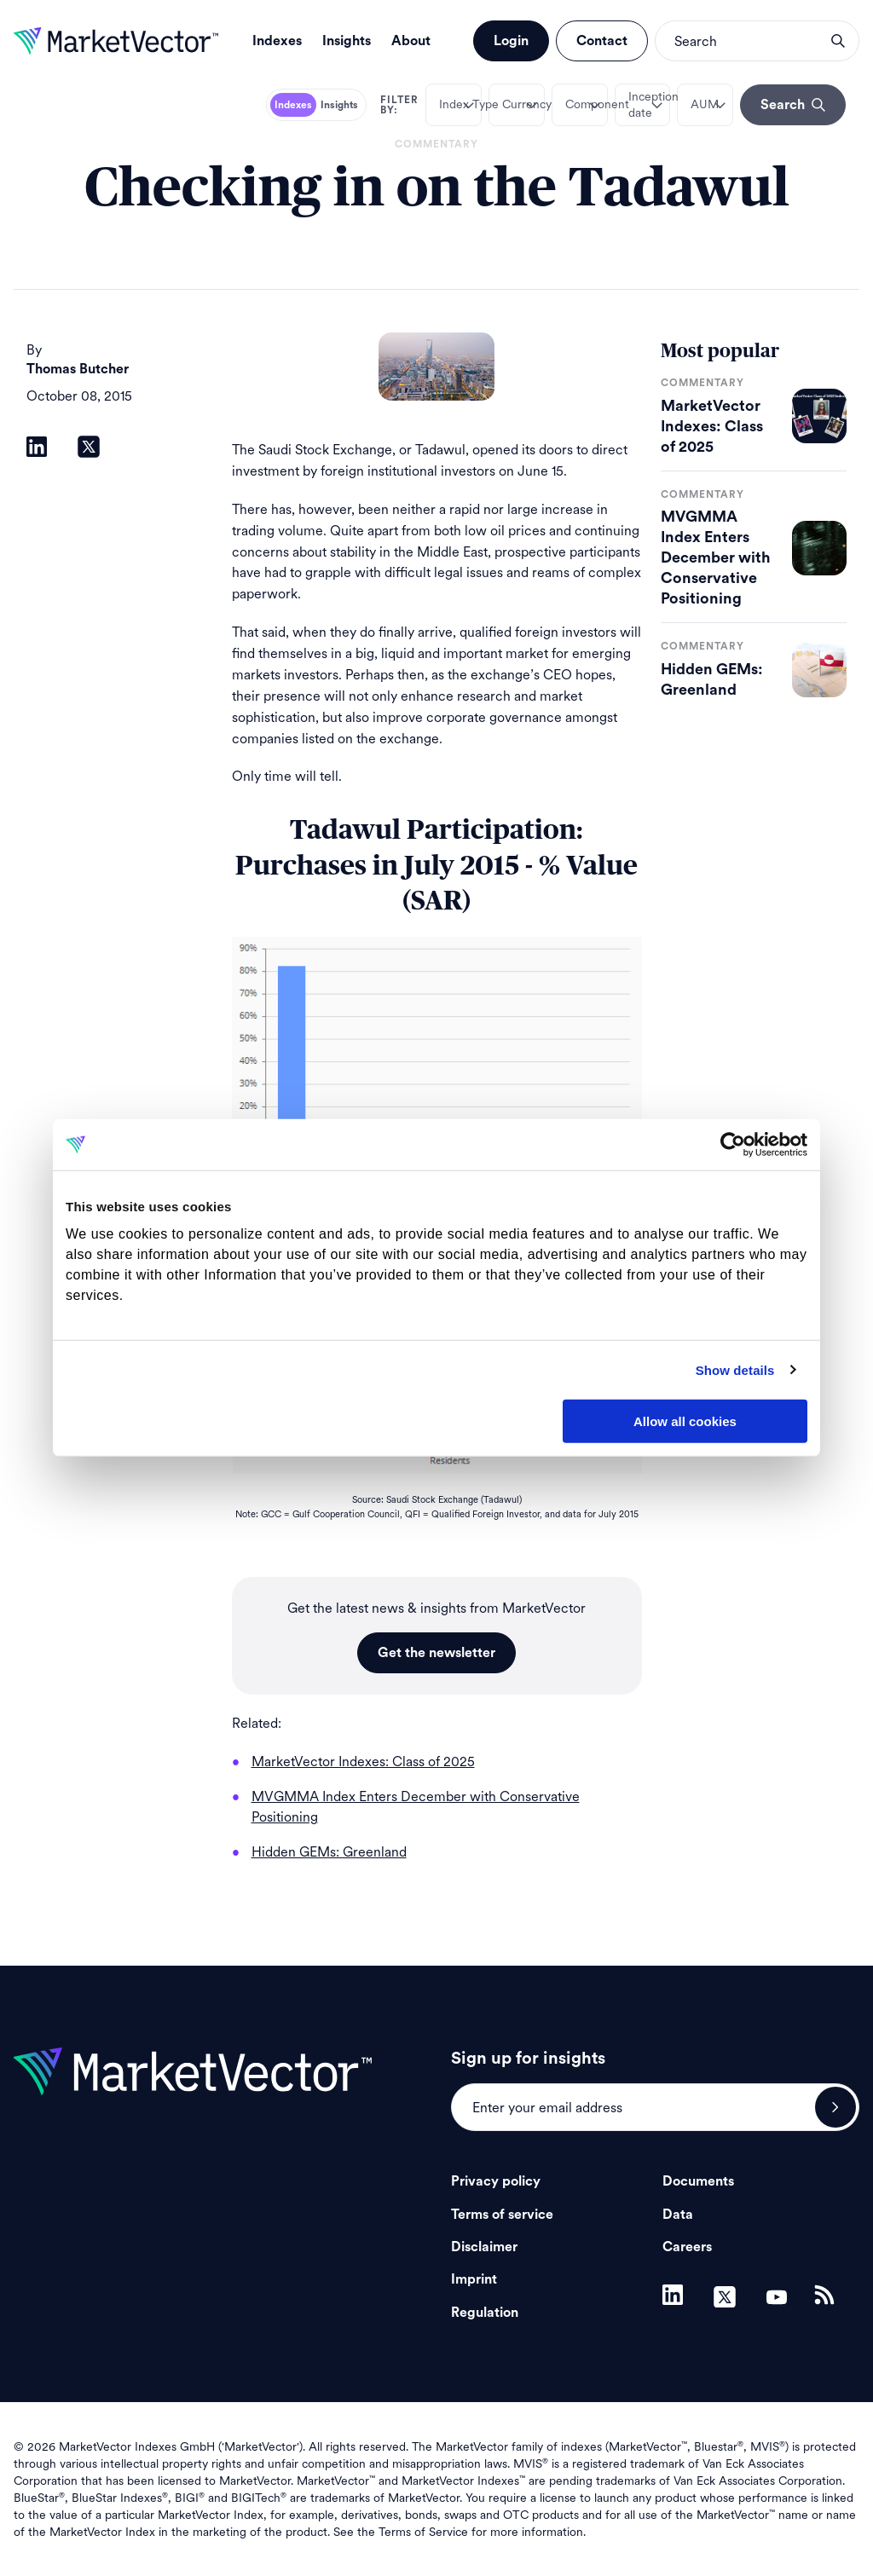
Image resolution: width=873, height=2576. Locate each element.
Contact (601, 41)
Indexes (277, 41)
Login (511, 41)
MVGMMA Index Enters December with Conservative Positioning (716, 557)
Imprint (474, 2279)
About (411, 41)
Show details (735, 1369)
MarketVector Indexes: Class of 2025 (712, 426)
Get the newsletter (436, 1653)
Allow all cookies (685, 1421)
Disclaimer (484, 2247)
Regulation (484, 2312)
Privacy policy (496, 2181)
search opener (838, 41)
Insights (346, 41)
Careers (687, 2247)
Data (677, 2214)
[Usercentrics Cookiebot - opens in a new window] (732, 1145)
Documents (698, 2181)
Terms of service (502, 2214)
